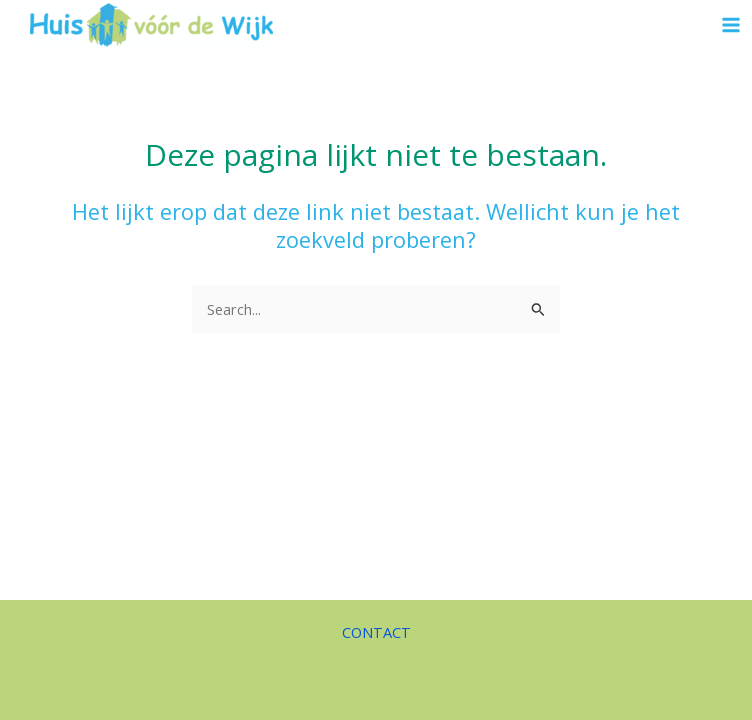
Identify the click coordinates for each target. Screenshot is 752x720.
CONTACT (376, 632)
